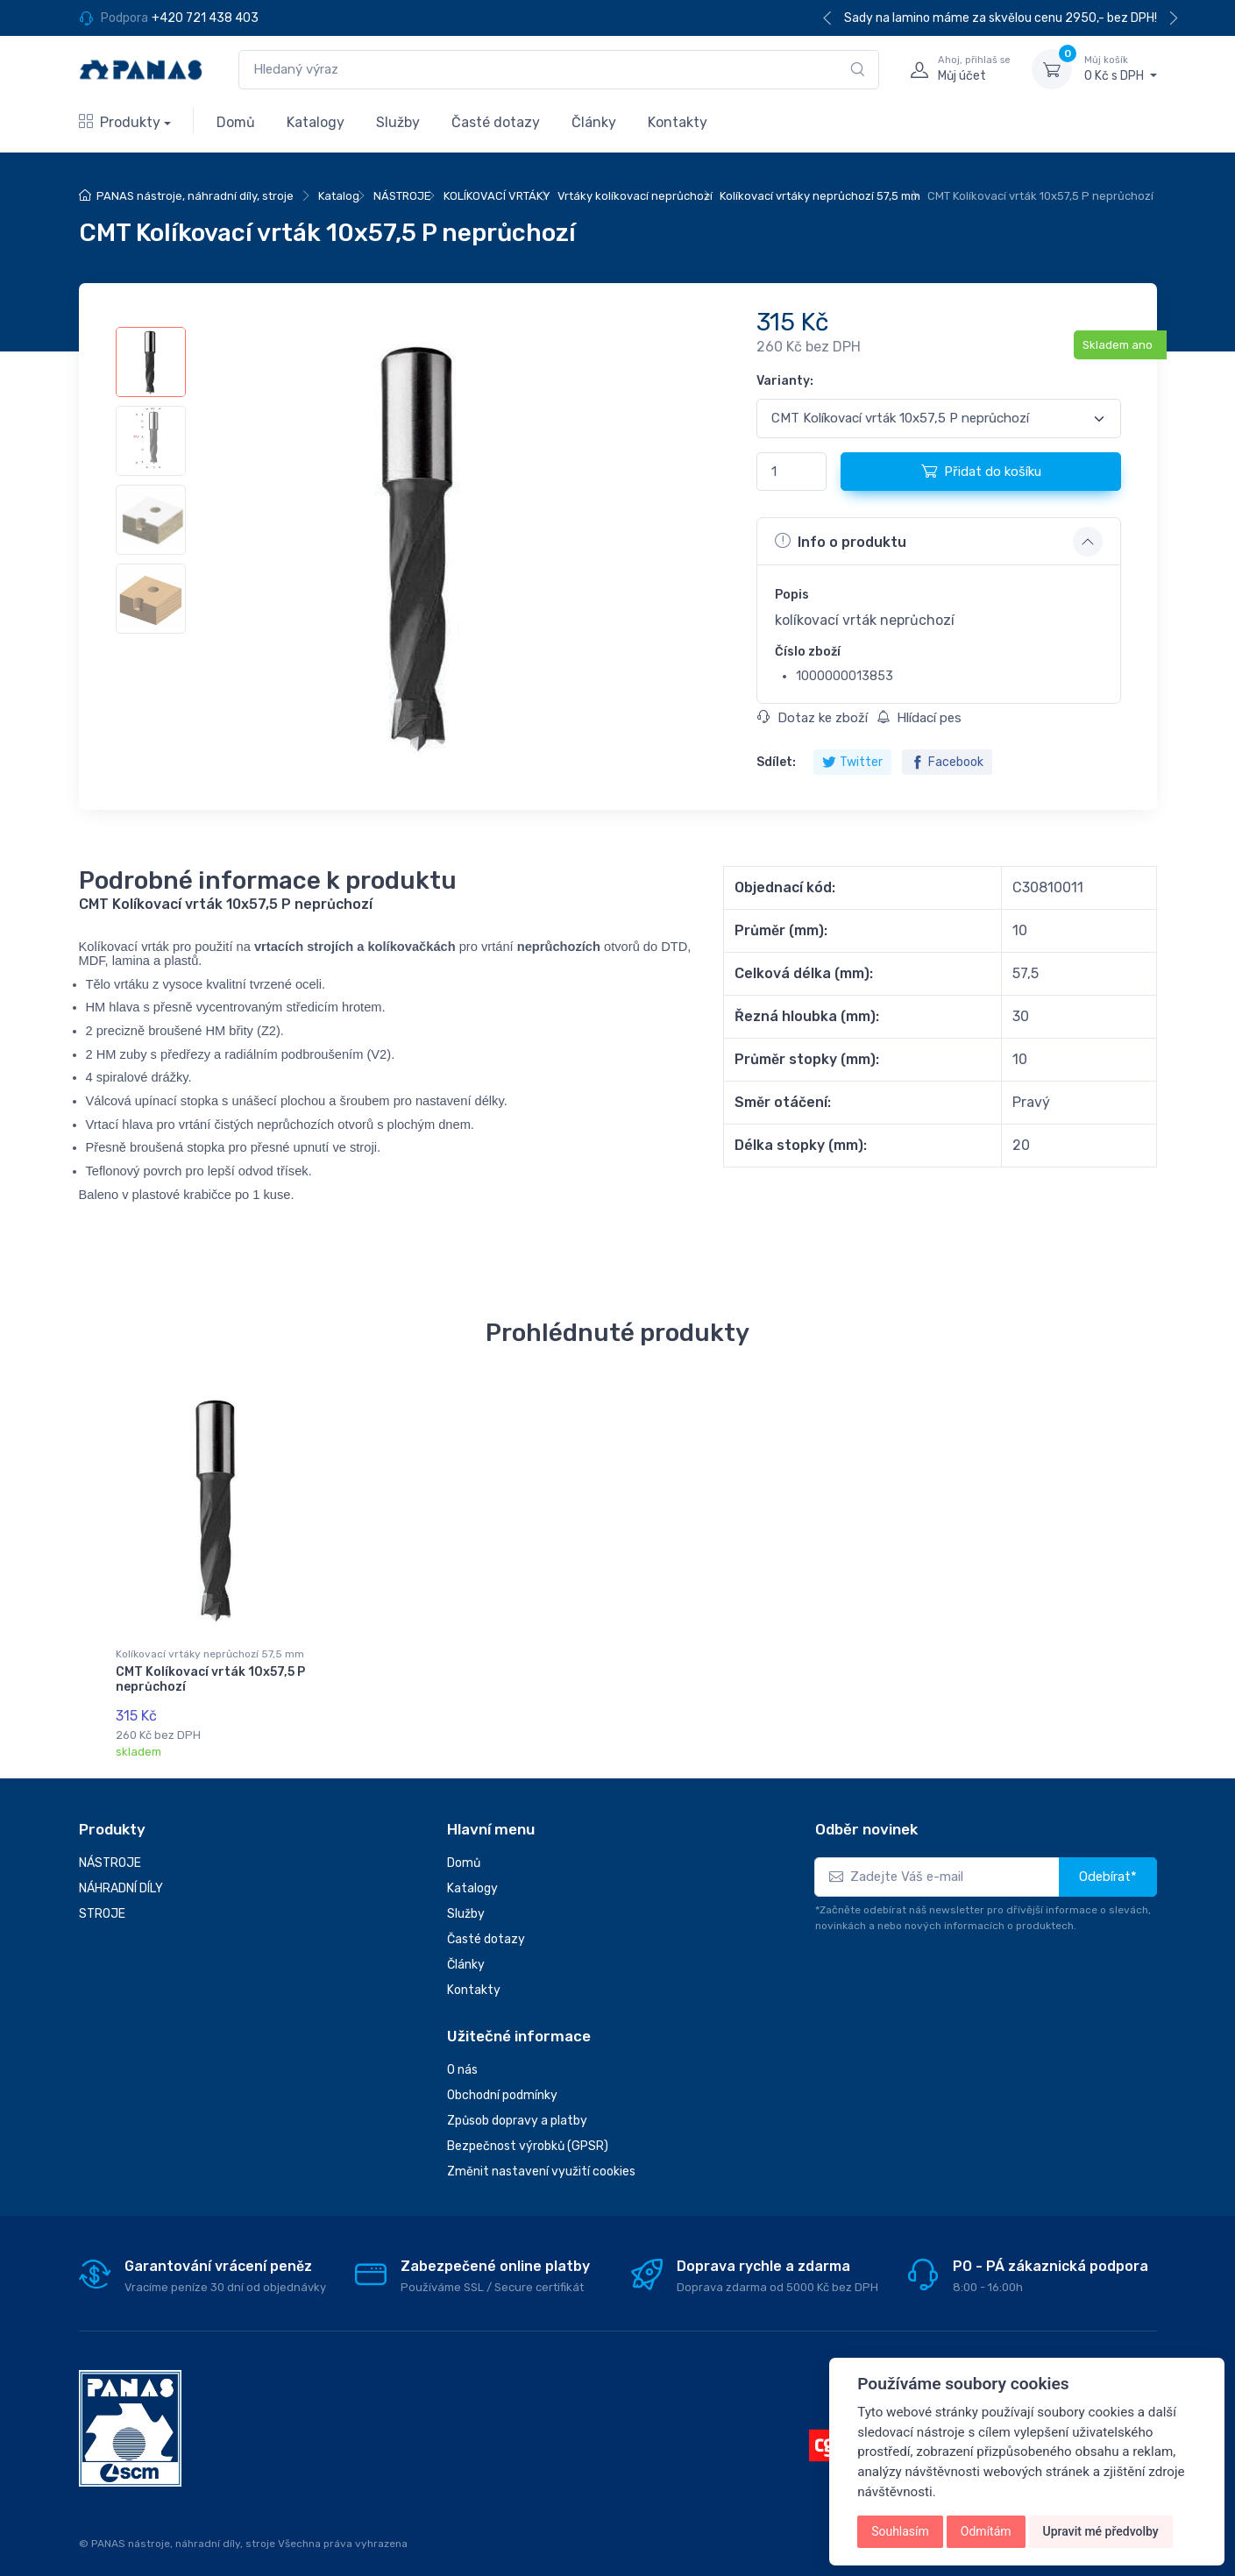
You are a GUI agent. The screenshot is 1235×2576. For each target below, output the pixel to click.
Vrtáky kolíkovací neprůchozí (635, 195)
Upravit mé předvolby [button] (1101, 2531)
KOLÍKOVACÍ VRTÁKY (497, 195)
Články (593, 122)
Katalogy (315, 122)
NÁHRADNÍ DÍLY (121, 1877)
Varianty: (784, 380)
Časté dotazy (495, 122)
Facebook (947, 762)
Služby (398, 122)
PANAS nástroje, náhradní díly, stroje (195, 195)
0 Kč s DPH (1120, 68)
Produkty (119, 122)
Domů (235, 122)
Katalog (338, 195)
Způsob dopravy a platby (517, 2111)
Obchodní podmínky (502, 2085)
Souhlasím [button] (900, 2531)
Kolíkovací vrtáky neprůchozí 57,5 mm (820, 195)
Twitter (852, 762)
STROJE (102, 1903)
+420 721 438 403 (205, 18)
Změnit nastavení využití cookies (541, 2161)
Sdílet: (776, 762)
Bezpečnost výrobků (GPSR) (527, 2136)
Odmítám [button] (986, 2531)
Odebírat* (1108, 1866)
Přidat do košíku (981, 471)
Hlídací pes (919, 718)
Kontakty (677, 122)
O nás (462, 2060)
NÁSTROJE (402, 195)
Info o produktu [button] (840, 541)
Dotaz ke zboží (812, 718)
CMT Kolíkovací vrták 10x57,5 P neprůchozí (210, 1679)
